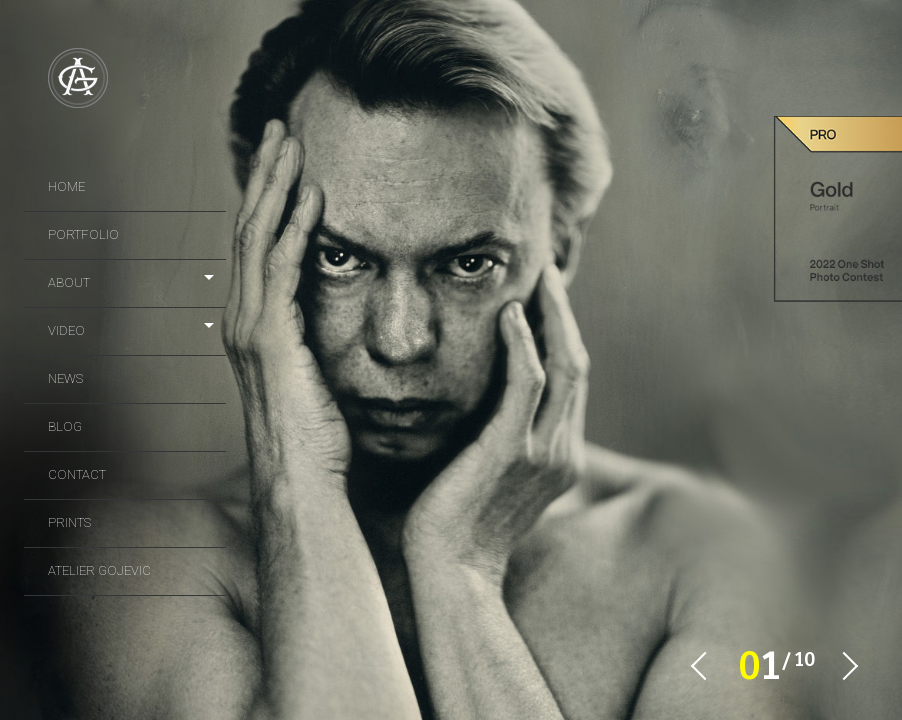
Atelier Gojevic (99, 570)
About (69, 282)
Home (66, 186)
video (66, 330)
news (65, 378)
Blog (65, 426)
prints (69, 522)
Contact (77, 474)
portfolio (83, 234)
